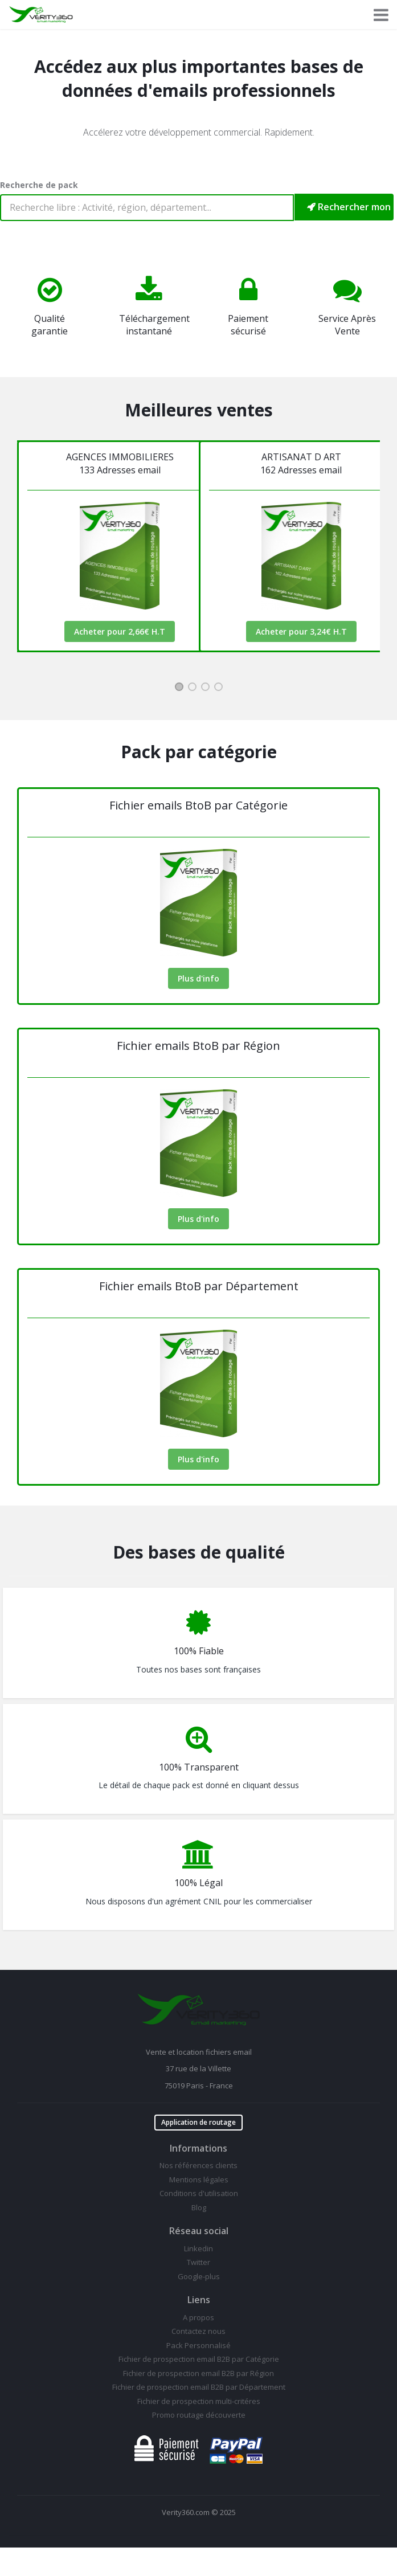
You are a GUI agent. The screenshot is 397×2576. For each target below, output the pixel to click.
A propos (198, 2317)
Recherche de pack (39, 184)
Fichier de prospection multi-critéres (198, 2401)
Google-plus (199, 2276)
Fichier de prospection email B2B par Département (198, 2387)
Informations (198, 2148)
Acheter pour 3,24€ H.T (301, 631)
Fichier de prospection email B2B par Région (198, 2373)
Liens (198, 2299)
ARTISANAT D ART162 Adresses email (301, 463)
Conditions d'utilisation (198, 2193)
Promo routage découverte (198, 2415)
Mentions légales (198, 2179)
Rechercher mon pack (350, 207)
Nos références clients (198, 2165)
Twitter (198, 2262)
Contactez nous (198, 2331)
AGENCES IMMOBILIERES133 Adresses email (120, 463)
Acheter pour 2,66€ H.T (119, 631)
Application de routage (198, 2122)
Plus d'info (198, 978)
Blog (198, 2207)
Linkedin (198, 2248)
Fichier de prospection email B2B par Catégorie (198, 2359)
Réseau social (198, 2231)
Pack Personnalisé (198, 2345)
